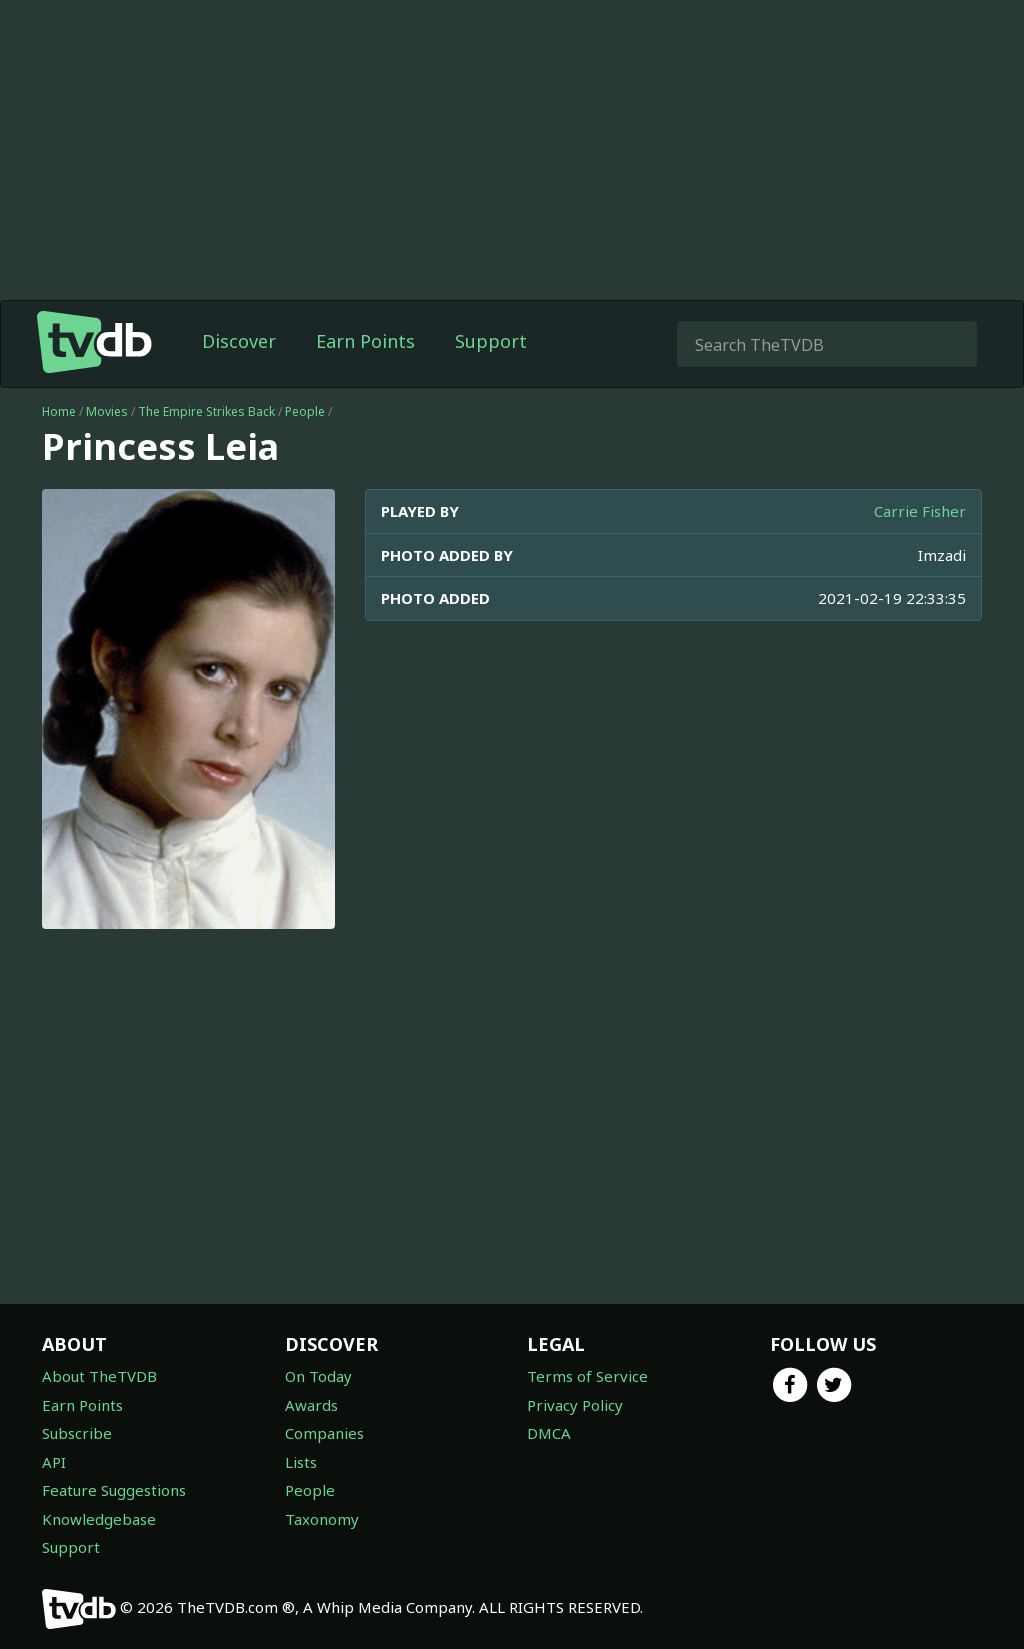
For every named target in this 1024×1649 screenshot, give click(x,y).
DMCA (549, 1433)
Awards (311, 1405)
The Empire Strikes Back (206, 411)
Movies (107, 411)
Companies (324, 1433)
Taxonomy (322, 1519)
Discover (239, 341)
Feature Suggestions (114, 1490)
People (305, 411)
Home (59, 411)
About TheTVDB (99, 1376)
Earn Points (365, 341)
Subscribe (77, 1433)
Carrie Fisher (920, 511)
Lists (301, 1462)
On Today (318, 1376)
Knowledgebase (99, 1519)
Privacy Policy (575, 1405)
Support (491, 341)
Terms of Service (587, 1376)
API (54, 1462)
